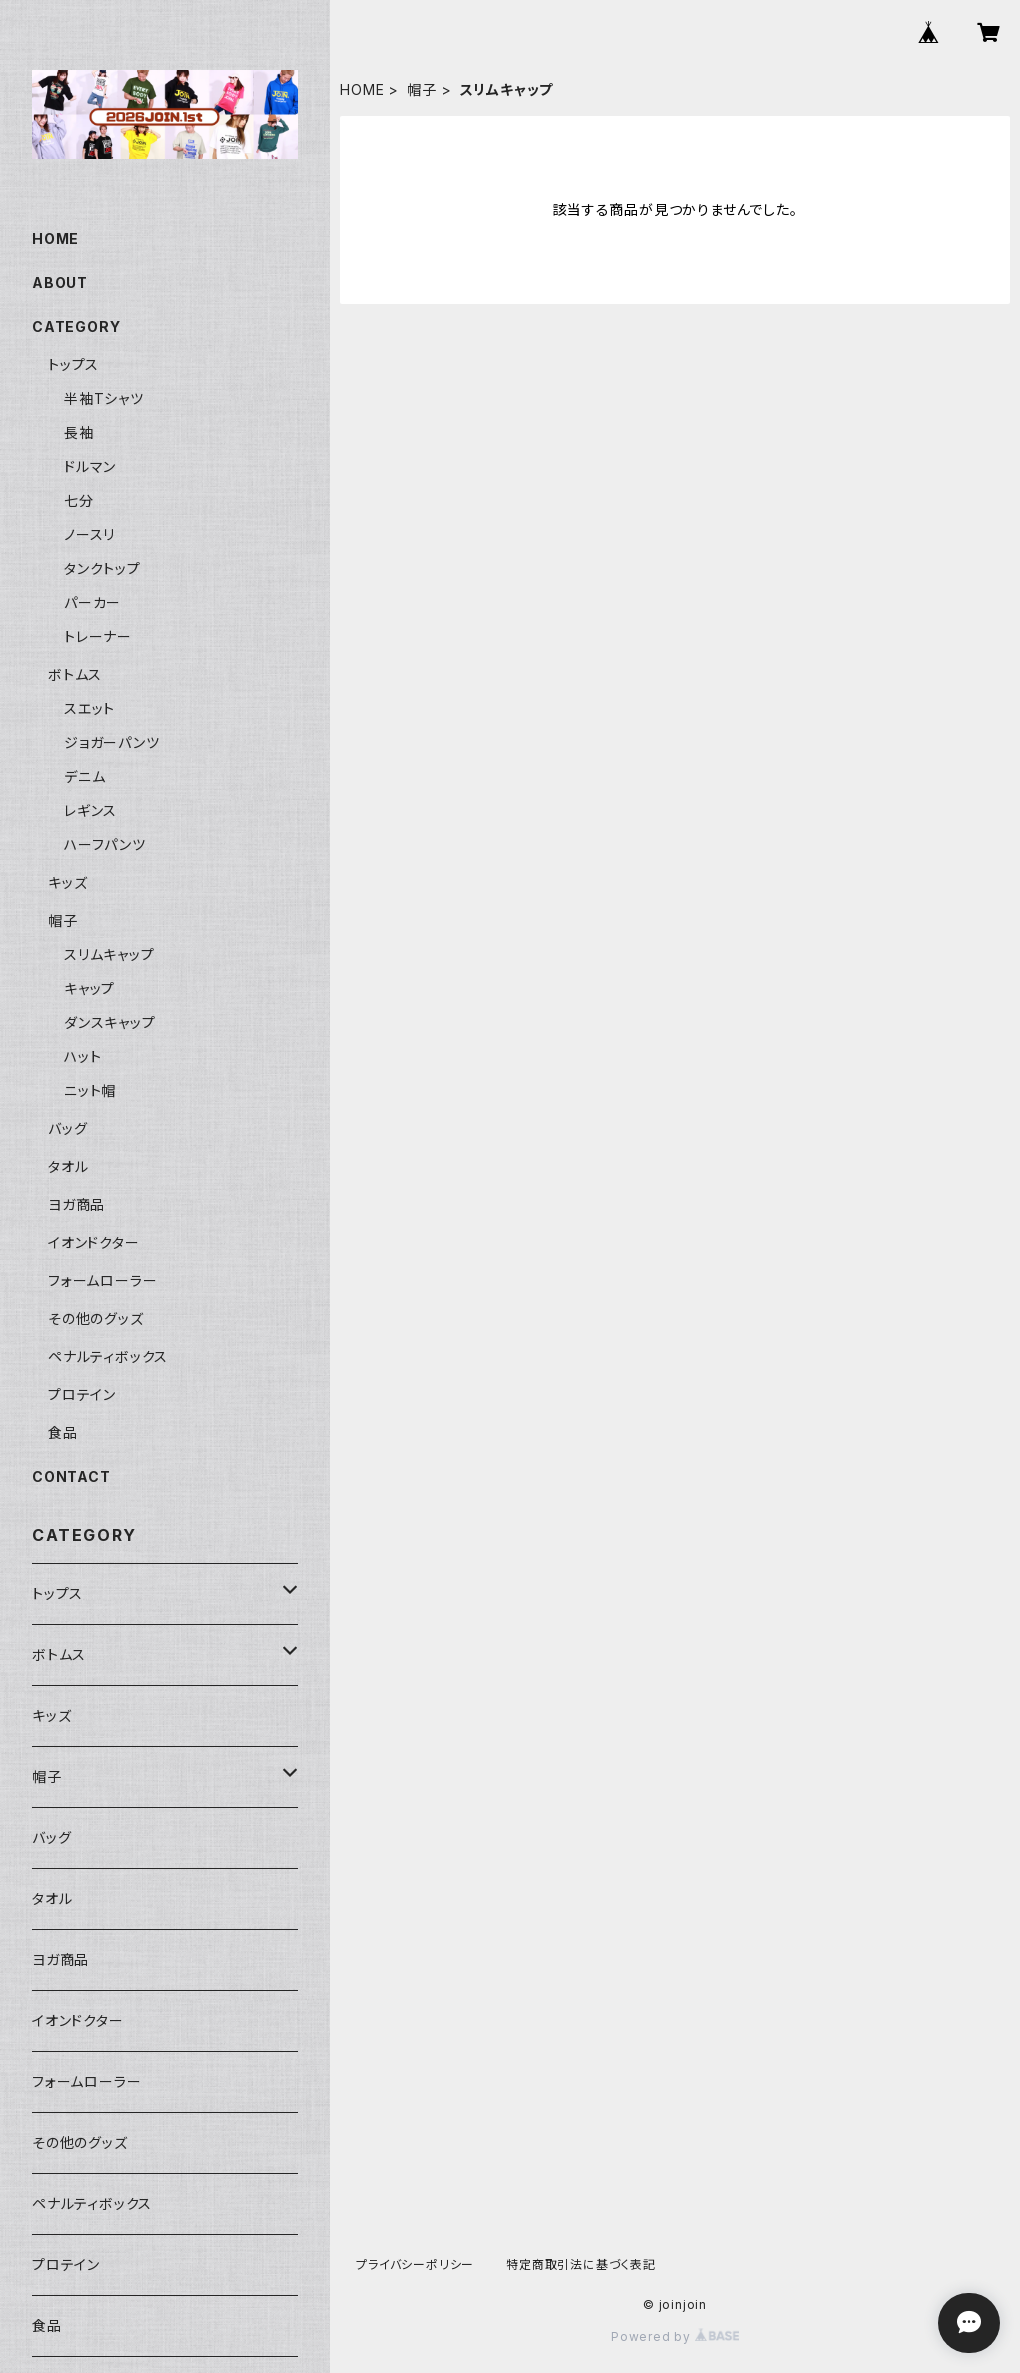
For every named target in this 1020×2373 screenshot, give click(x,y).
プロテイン (82, 1394)
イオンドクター (94, 1242)
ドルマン (90, 466)
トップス (73, 364)
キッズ (67, 882)
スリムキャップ (109, 954)
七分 (79, 500)
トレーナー (98, 636)
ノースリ (89, 534)
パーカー (92, 602)
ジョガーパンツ (112, 742)
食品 (63, 1432)
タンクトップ (102, 568)
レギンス (90, 810)
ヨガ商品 (76, 1204)
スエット (89, 708)
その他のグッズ (96, 1318)
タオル (68, 1166)
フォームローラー (102, 1280)
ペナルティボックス (108, 1356)
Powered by (675, 2336)
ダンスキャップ (110, 1022)
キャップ (89, 988)
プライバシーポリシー (415, 2264)
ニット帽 (90, 1090)
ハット (82, 1056)
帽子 (422, 89)
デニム (84, 776)
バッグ (67, 1128)
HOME (362, 89)
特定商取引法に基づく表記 (581, 2264)
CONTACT (71, 1476)
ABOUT (60, 282)
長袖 (79, 432)
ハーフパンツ (105, 844)
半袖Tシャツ (104, 398)
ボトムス (75, 674)
